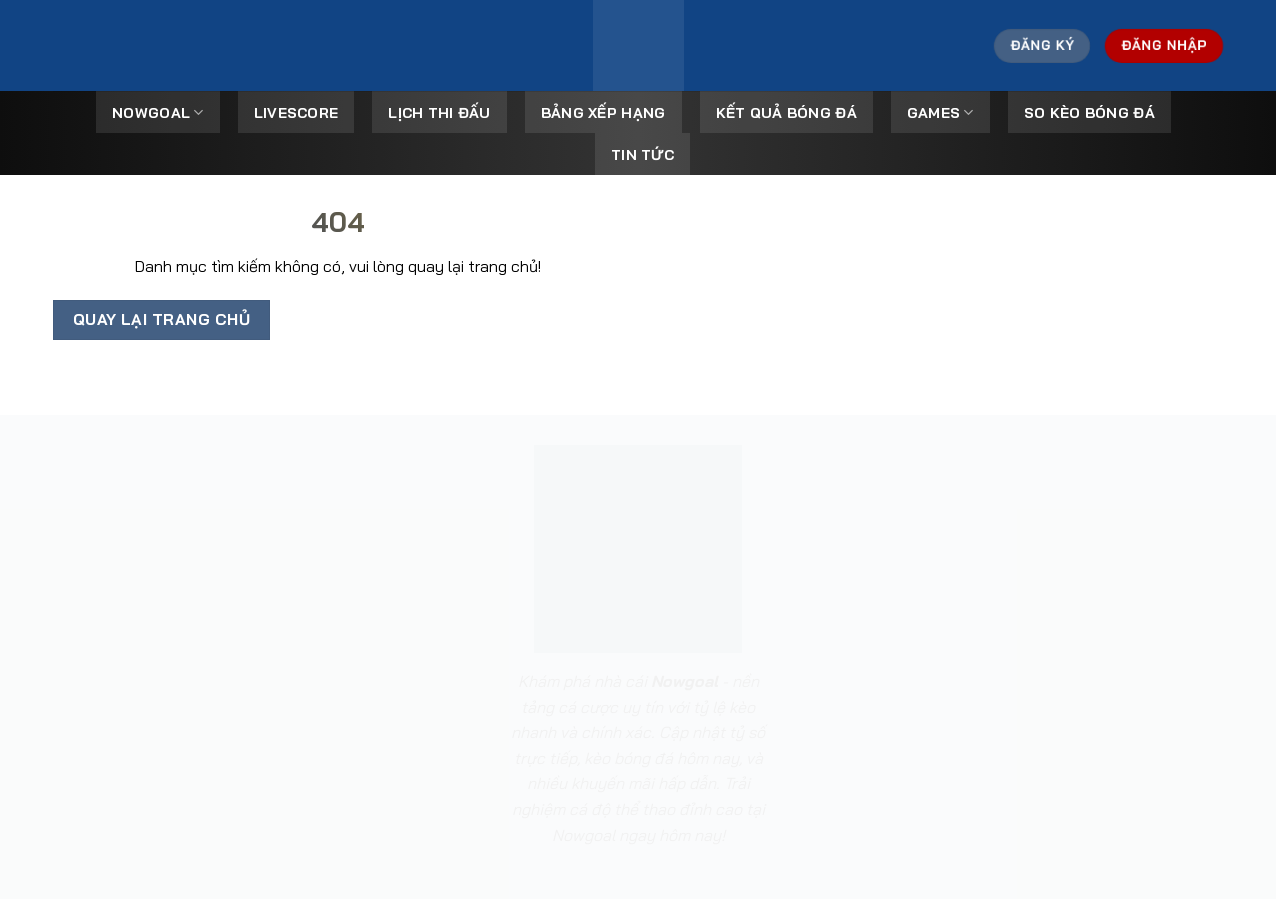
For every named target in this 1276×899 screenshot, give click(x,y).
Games (940, 112)
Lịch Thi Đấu (439, 113)
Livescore (296, 113)
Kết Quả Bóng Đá (786, 113)
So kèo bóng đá (1089, 113)
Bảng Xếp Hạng (603, 113)
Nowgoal (158, 112)
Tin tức (642, 155)
